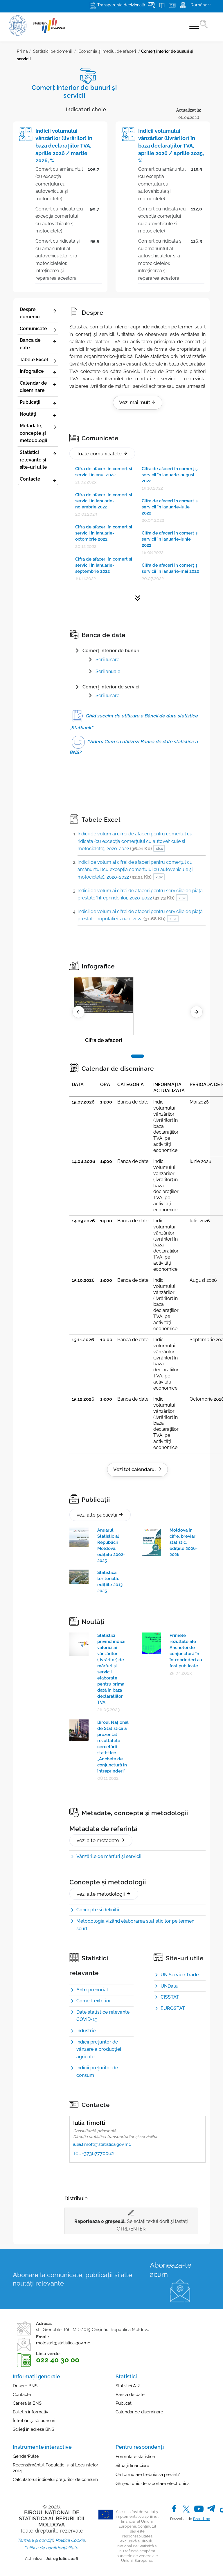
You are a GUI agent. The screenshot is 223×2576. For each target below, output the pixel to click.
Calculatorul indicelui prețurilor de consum (55, 2479)
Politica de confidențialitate (51, 2547)
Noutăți (38, 414)
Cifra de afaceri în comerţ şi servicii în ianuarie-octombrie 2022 (103, 533)
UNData (169, 1986)
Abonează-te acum (170, 2269)
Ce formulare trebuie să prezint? (148, 2474)
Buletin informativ (30, 2412)
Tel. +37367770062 (93, 2153)
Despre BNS (25, 2385)
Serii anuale (108, 671)
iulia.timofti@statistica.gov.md (102, 2144)
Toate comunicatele (102, 454)
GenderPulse (26, 2456)
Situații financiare (132, 2465)
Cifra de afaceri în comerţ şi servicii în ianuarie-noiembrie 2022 (103, 501)
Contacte (38, 479)
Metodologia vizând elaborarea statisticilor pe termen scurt (135, 1924)
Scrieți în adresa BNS (33, 2429)
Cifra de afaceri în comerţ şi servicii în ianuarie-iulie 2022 (170, 507)
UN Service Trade (180, 1974)
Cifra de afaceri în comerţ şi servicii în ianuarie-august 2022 (170, 474)
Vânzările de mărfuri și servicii (108, 1856)
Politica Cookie (70, 2540)
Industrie (86, 2030)
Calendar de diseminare (38, 386)
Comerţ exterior (93, 2001)
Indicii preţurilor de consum (97, 2071)
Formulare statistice (135, 2456)
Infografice (38, 371)
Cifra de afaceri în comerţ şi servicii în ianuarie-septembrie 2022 (103, 565)
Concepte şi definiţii (97, 1910)
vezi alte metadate (101, 1840)
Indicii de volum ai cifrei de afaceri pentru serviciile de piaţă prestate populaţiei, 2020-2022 (140, 915)
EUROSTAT (173, 2008)
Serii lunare (107, 695)
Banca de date (38, 343)
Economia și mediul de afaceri (107, 51)
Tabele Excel (38, 360)
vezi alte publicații (100, 1515)
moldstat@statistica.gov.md (63, 2343)
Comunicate (38, 329)
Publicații (38, 402)
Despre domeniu (38, 313)
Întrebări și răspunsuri (34, 2420)
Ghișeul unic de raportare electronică (153, 2483)
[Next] (196, 1012)
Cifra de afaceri (103, 1040)
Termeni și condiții (35, 2540)
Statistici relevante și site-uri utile (38, 460)
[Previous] (78, 1012)
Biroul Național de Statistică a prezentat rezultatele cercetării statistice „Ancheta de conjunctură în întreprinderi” (113, 1747)
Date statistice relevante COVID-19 (103, 2015)
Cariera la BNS (27, 2403)
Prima (22, 51)
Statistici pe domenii (52, 51)
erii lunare (108, 659)
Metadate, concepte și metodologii (38, 433)
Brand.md (201, 2519)
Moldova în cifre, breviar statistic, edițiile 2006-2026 (183, 1542)
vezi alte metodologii (104, 1894)
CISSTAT (170, 1997)
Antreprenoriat (92, 1990)
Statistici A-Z (128, 2385)
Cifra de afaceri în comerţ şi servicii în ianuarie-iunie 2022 (170, 539)
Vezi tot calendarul (137, 1469)
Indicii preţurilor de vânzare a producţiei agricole (98, 2049)
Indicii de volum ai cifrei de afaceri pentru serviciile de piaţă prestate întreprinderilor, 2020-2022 (140, 894)
